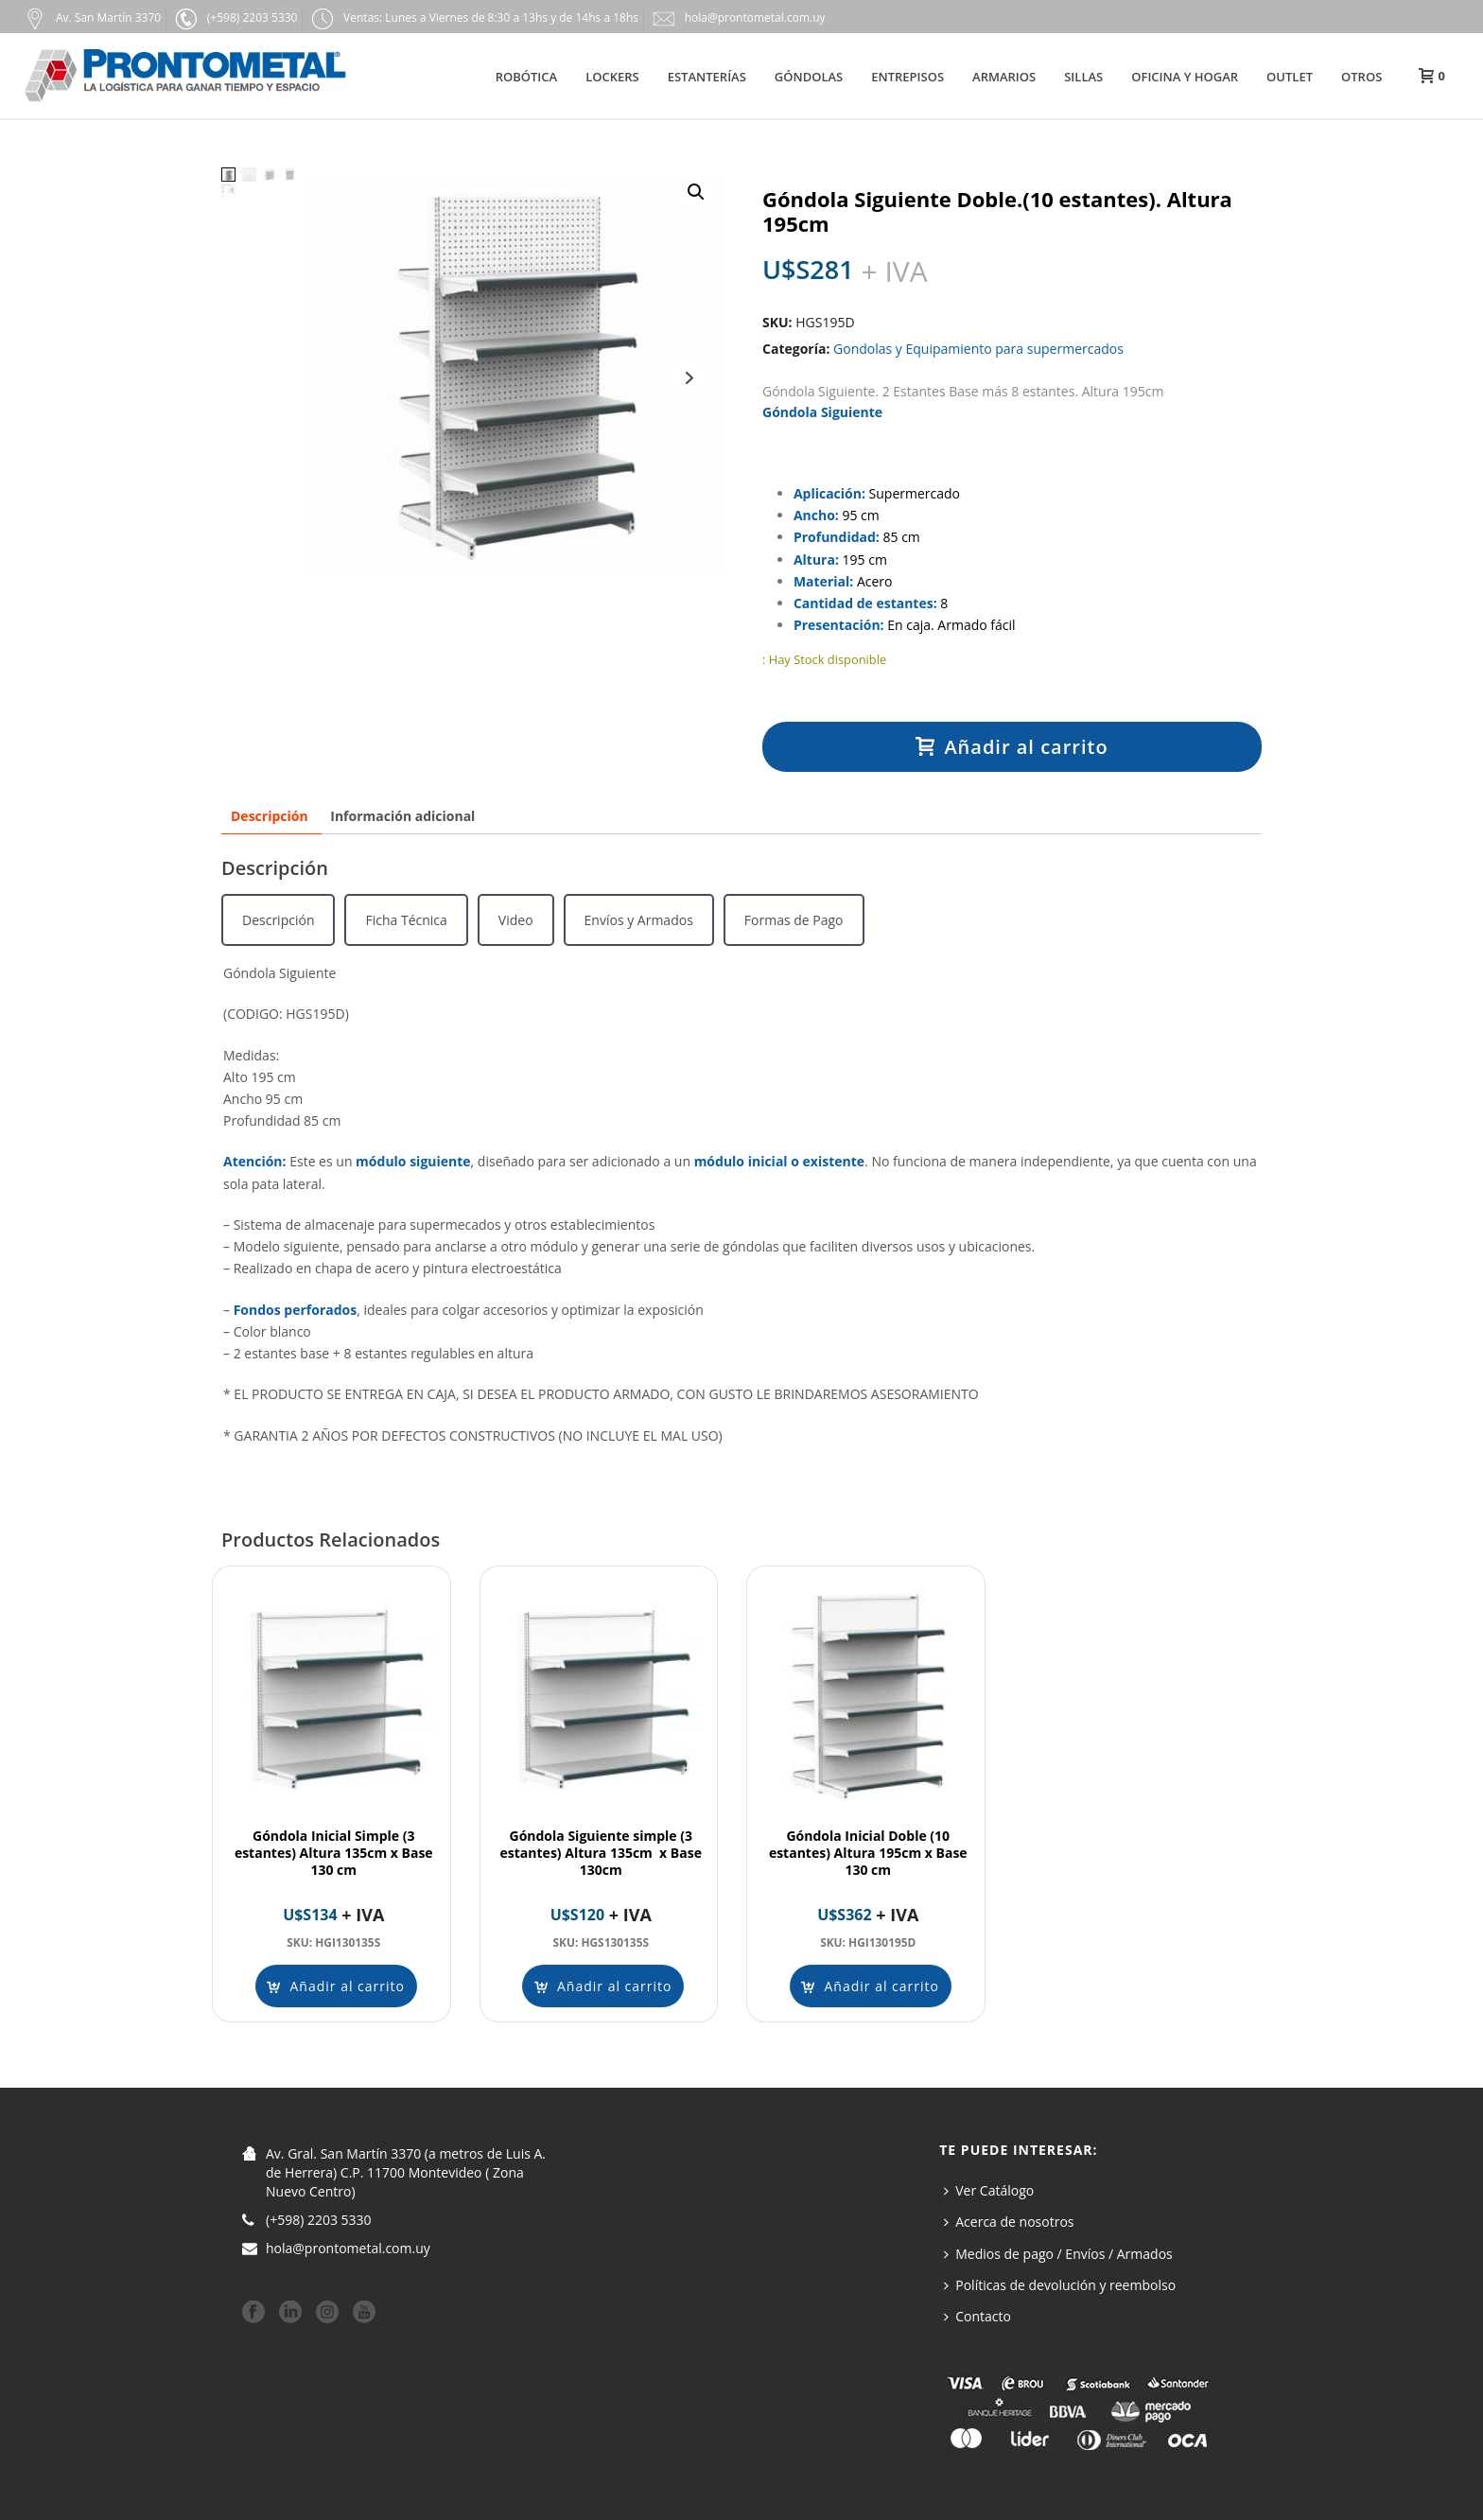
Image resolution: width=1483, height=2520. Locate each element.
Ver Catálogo (989, 2190)
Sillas (1083, 76)
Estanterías (707, 76)
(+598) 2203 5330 (319, 2220)
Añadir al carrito (1012, 747)
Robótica (526, 76)
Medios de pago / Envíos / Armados (1058, 2254)
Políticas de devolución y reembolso (1060, 2285)
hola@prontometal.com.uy (348, 2248)
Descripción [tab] (269, 816)
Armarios (1004, 76)
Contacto (977, 2316)
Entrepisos (907, 76)
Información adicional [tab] (402, 816)
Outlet (1289, 76)
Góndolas (809, 76)
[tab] (278, 920)
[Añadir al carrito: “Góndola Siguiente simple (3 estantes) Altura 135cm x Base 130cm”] (603, 1986)
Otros (1361, 76)
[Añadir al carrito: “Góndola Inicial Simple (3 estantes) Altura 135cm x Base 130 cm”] (336, 1986)
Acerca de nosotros (1008, 2222)
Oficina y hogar (1184, 76)
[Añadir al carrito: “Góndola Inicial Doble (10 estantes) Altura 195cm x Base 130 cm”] (870, 1986)
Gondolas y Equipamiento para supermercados (978, 349)
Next (689, 377)
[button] (696, 192)
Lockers (612, 76)
